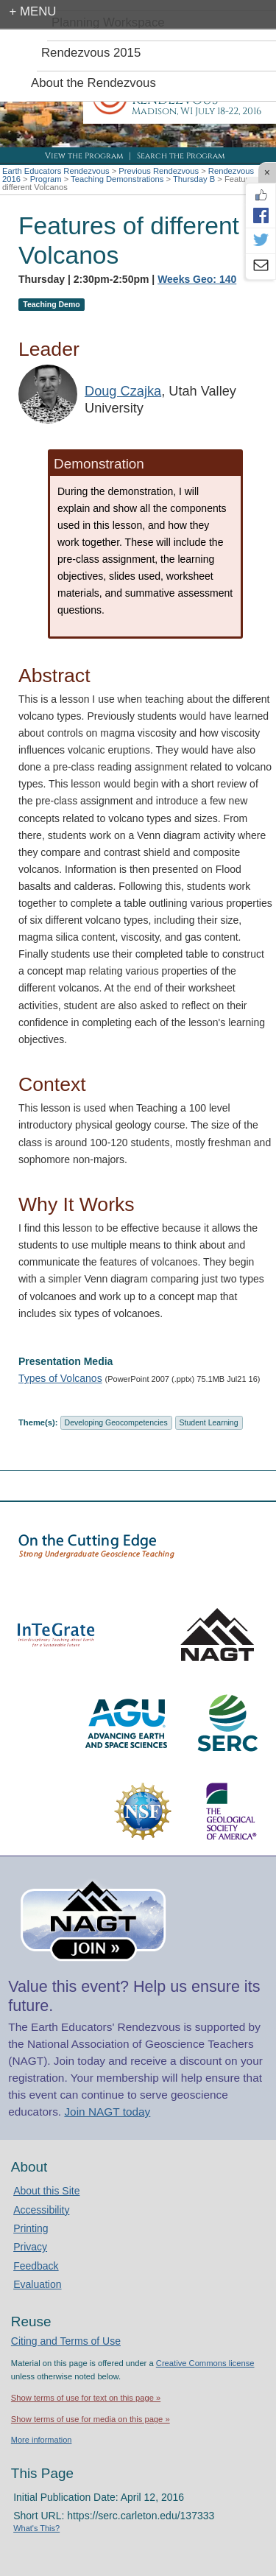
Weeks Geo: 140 (197, 279)
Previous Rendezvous (158, 170)
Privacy (30, 2247)
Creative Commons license (205, 2363)
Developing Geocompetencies (116, 1422)
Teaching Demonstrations (117, 179)
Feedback (35, 2266)
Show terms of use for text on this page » (85, 2397)
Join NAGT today (107, 2111)
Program (46, 179)
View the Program (84, 155)
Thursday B (194, 179)
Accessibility (41, 2210)
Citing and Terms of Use (66, 2341)
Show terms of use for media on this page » (90, 2419)
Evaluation (37, 2284)
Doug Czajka (123, 391)
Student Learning (209, 1422)
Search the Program (180, 155)
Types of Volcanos (60, 1378)
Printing (30, 2228)
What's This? (36, 2528)
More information (41, 2439)
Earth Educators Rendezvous (56, 170)
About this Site (46, 2191)
